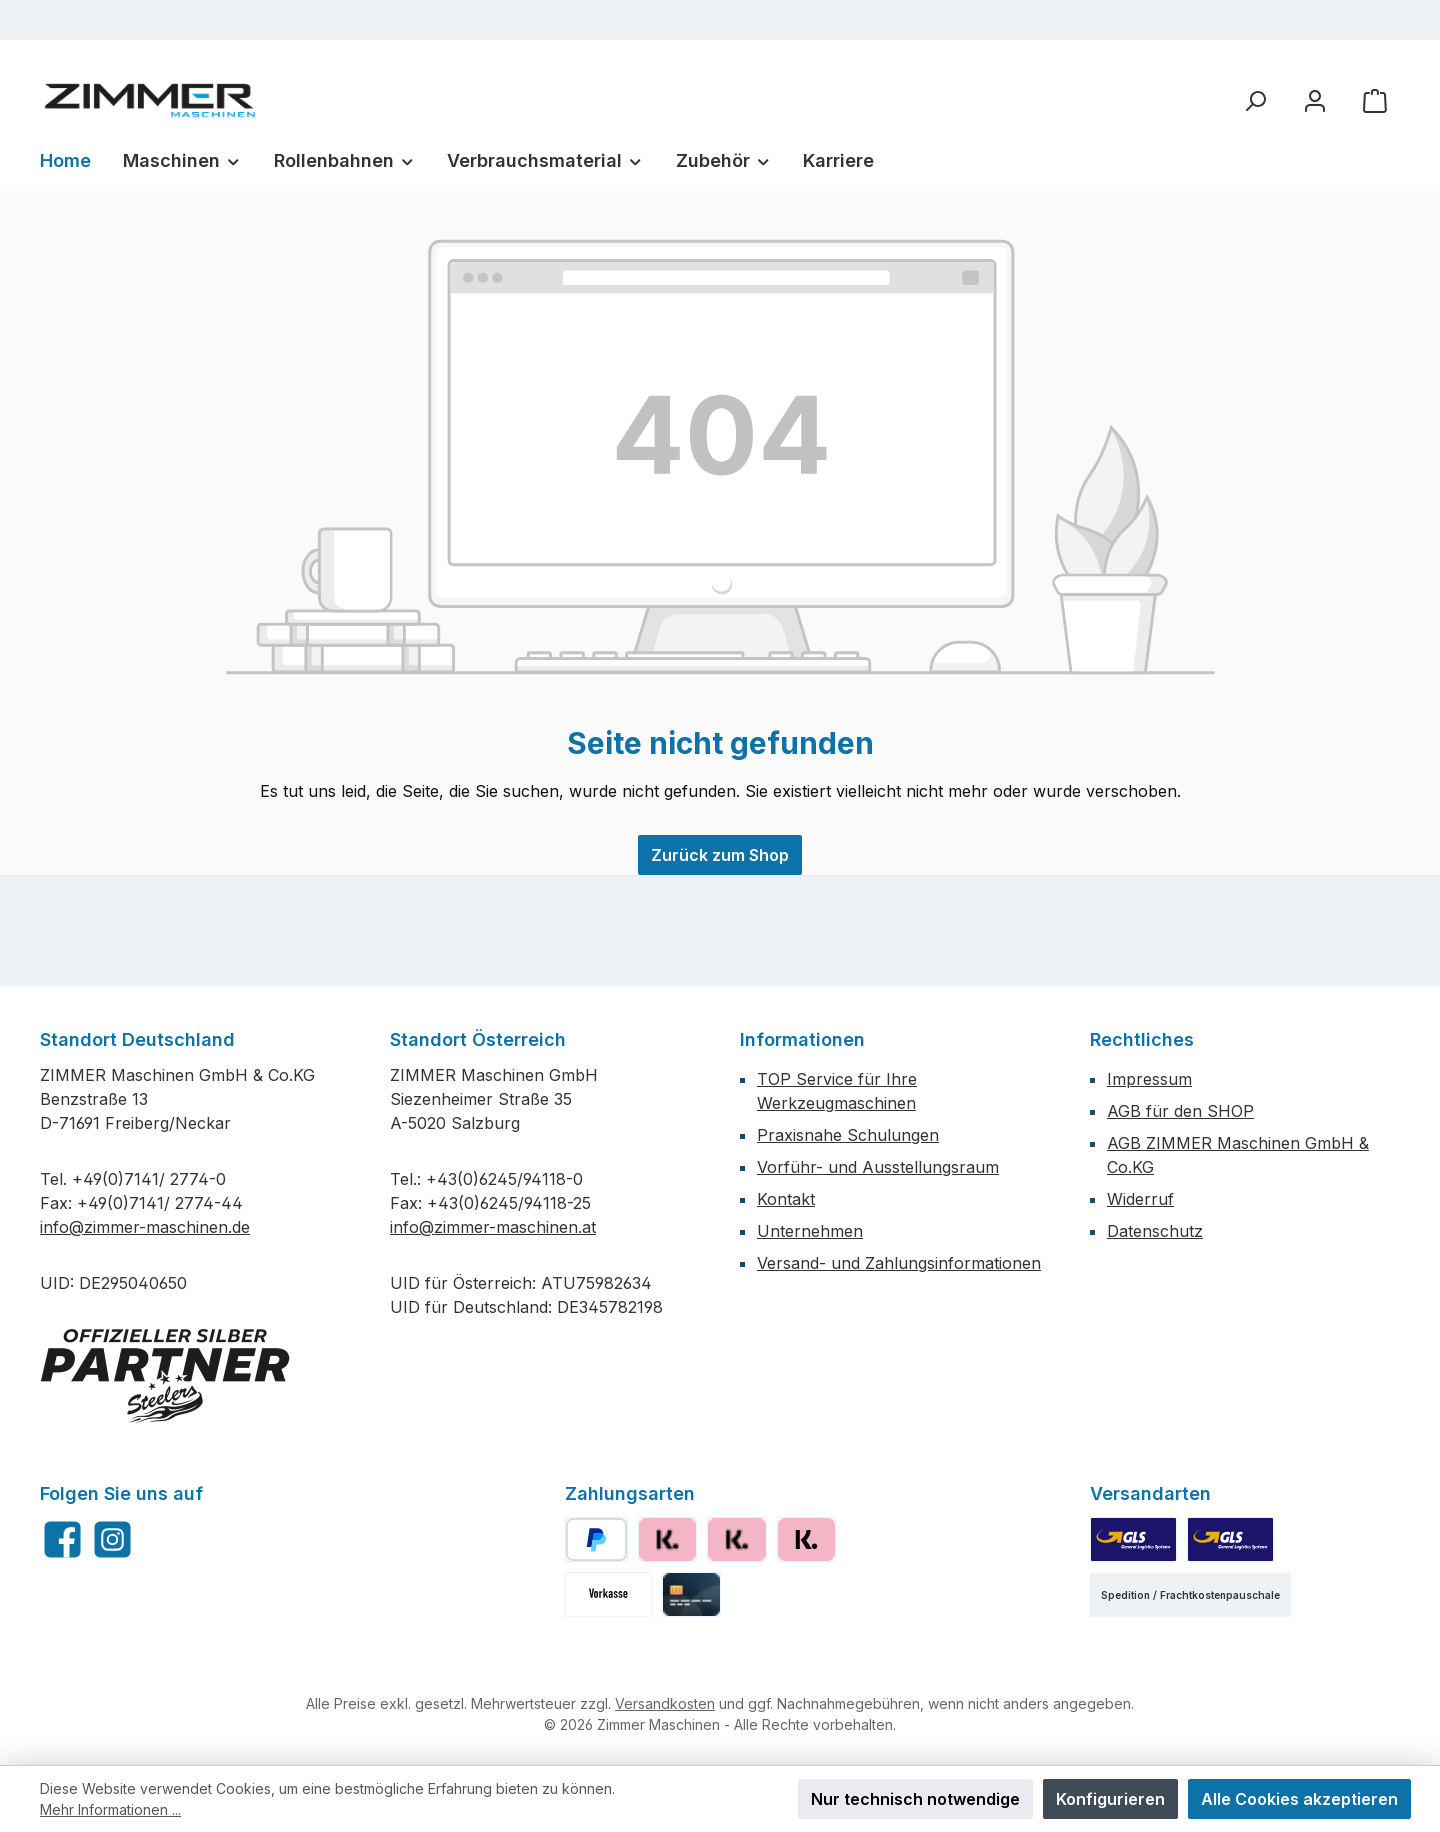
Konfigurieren (1110, 1799)
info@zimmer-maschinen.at (493, 1227)
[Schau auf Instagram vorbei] (112, 1539)
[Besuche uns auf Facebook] (62, 1539)
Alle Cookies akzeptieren (1299, 1799)
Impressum (1149, 1079)
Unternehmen (810, 1231)
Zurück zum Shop (720, 855)
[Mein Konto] (1315, 100)
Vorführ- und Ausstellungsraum (878, 1167)
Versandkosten (665, 1703)
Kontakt (786, 1199)
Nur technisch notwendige (915, 1799)
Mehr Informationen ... (110, 1809)
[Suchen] (1255, 100)
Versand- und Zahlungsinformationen (899, 1263)
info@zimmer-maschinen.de (145, 1227)
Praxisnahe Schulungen (848, 1135)
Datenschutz (1155, 1231)
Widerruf (1140, 1199)
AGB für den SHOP (1180, 1111)
